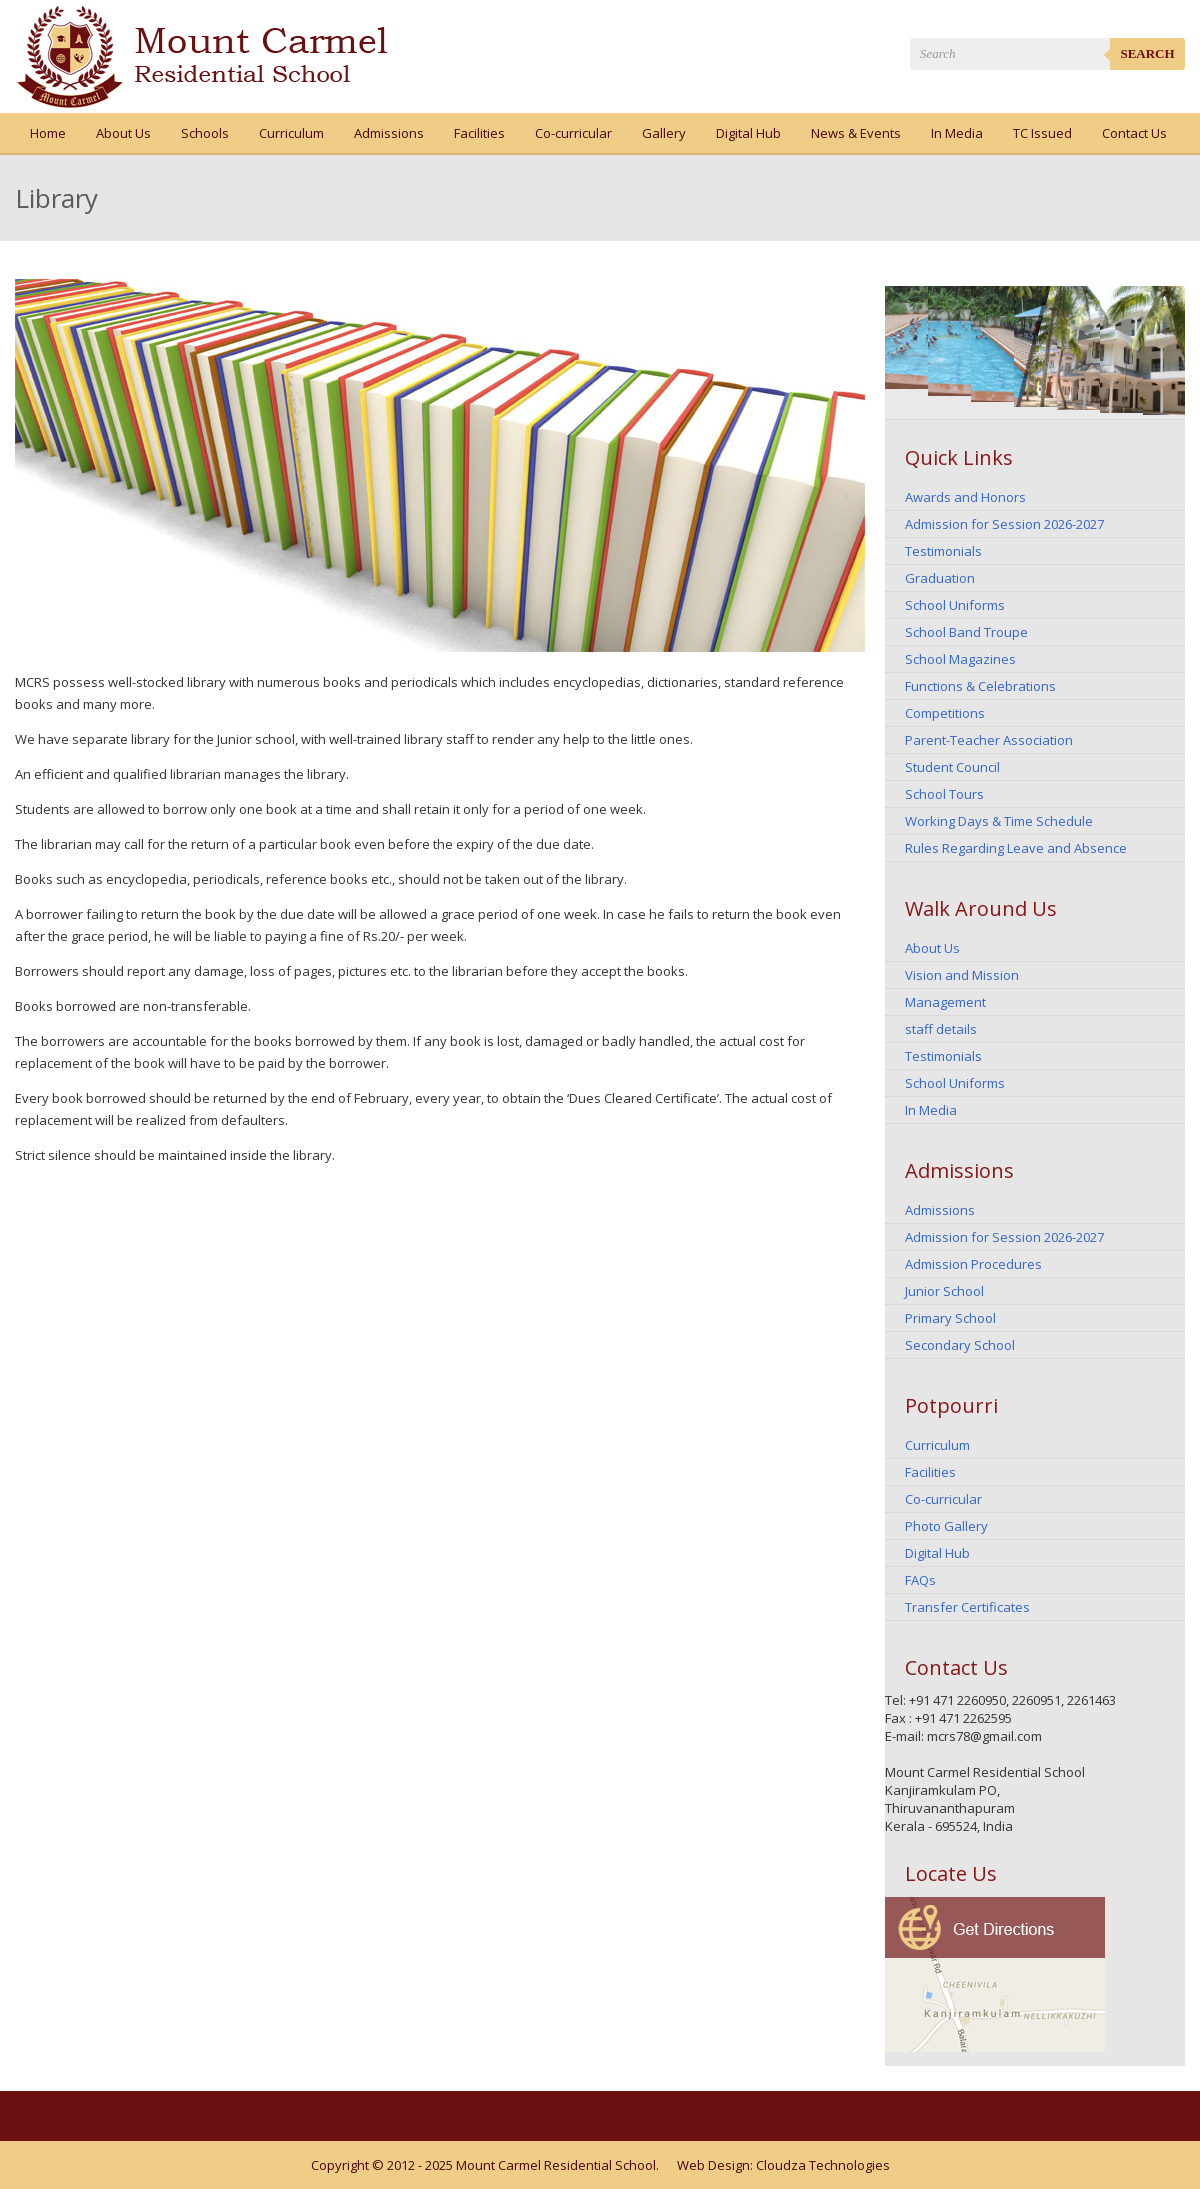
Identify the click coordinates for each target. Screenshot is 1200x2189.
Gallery (664, 133)
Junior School (944, 1291)
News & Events (856, 133)
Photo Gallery (946, 1526)
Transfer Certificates (967, 1607)
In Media (957, 133)
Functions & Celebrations (980, 686)
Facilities (479, 133)
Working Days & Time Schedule (999, 821)
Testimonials (943, 551)
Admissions (389, 133)
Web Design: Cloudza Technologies (783, 2165)
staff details (941, 1029)
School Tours (944, 794)
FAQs (920, 1580)
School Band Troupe (966, 632)
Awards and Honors (965, 497)
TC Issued (1042, 133)
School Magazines (960, 659)
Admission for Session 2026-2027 (1004, 524)
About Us (123, 133)
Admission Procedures (973, 1264)
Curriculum (291, 133)
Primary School (950, 1318)
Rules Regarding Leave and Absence (1016, 848)
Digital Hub (748, 133)
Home (48, 133)
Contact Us (1134, 133)
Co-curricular (573, 133)
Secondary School (960, 1345)
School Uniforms (955, 605)
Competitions (945, 713)
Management (945, 1002)
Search (1147, 53)
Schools (205, 133)
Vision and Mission (962, 975)
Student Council (952, 767)
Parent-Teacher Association (989, 740)
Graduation (940, 578)
